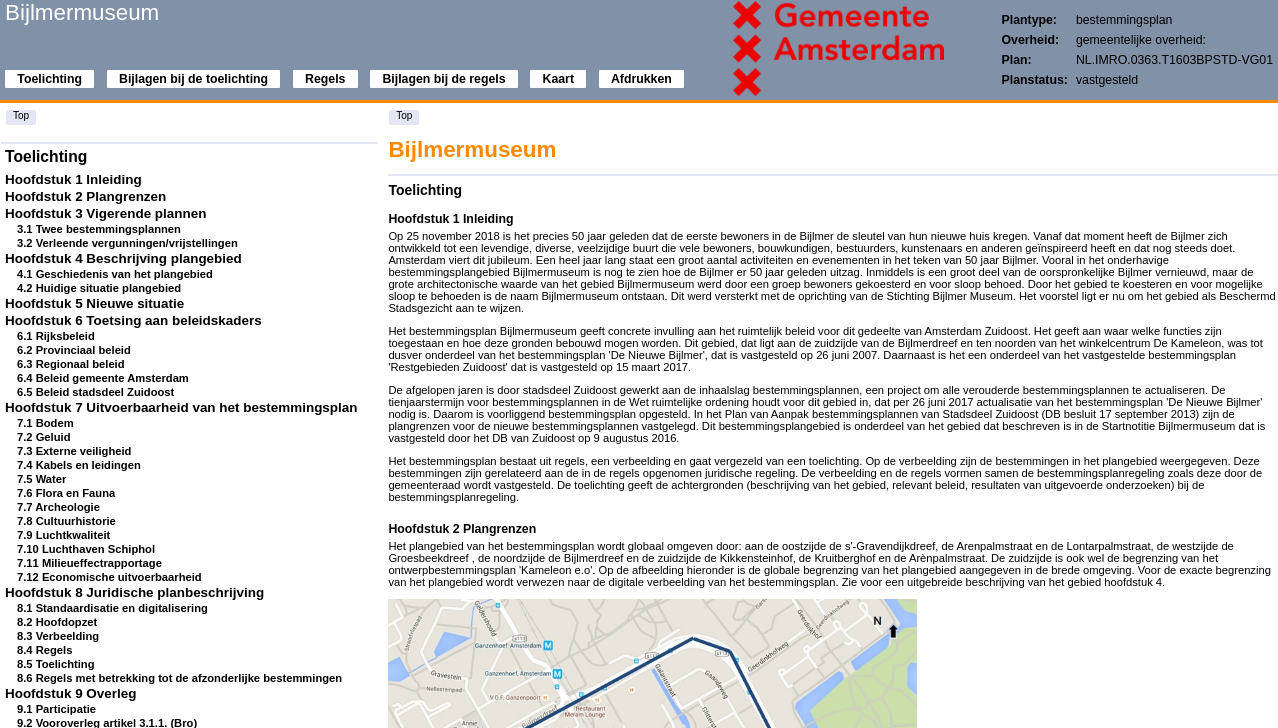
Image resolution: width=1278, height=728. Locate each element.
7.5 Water (41, 479)
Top (21, 115)
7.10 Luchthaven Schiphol (86, 549)
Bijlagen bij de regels (443, 79)
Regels (325, 79)
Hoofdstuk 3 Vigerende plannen (105, 213)
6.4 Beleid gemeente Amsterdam (103, 378)
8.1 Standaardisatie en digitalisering (112, 608)
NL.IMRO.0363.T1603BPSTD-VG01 (1174, 60)
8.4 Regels (44, 650)
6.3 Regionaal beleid (71, 364)
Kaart (558, 79)
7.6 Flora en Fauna (66, 493)
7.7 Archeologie (58, 507)
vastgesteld (1107, 80)
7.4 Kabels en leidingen (79, 465)
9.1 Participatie (56, 709)
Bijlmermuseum (82, 12)
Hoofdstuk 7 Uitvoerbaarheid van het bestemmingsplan (181, 407)
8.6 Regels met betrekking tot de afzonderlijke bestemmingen (179, 678)
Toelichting (49, 79)
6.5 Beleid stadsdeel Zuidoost (95, 392)
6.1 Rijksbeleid (56, 336)
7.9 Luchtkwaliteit (63, 535)
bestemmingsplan (1124, 20)
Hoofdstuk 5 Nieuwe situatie (94, 303)
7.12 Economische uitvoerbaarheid (109, 577)
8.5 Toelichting (56, 664)
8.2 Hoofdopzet (57, 622)
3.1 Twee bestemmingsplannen (99, 229)
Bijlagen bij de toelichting (193, 79)
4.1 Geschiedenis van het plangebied (115, 274)
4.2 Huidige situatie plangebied (99, 288)
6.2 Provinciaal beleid (74, 350)
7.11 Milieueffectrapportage (89, 563)
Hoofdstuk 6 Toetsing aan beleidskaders (133, 320)
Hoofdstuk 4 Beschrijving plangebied (123, 258)
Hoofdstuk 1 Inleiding (73, 179)
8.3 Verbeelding (58, 636)
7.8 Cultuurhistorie (66, 521)
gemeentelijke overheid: (1141, 40)
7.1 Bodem (45, 423)
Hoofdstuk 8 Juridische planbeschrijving (134, 592)
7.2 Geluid (43, 437)
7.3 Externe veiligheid (74, 451)
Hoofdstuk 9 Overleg (70, 693)
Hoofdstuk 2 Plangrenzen (85, 196)
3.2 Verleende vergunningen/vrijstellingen (127, 243)
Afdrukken (641, 79)
